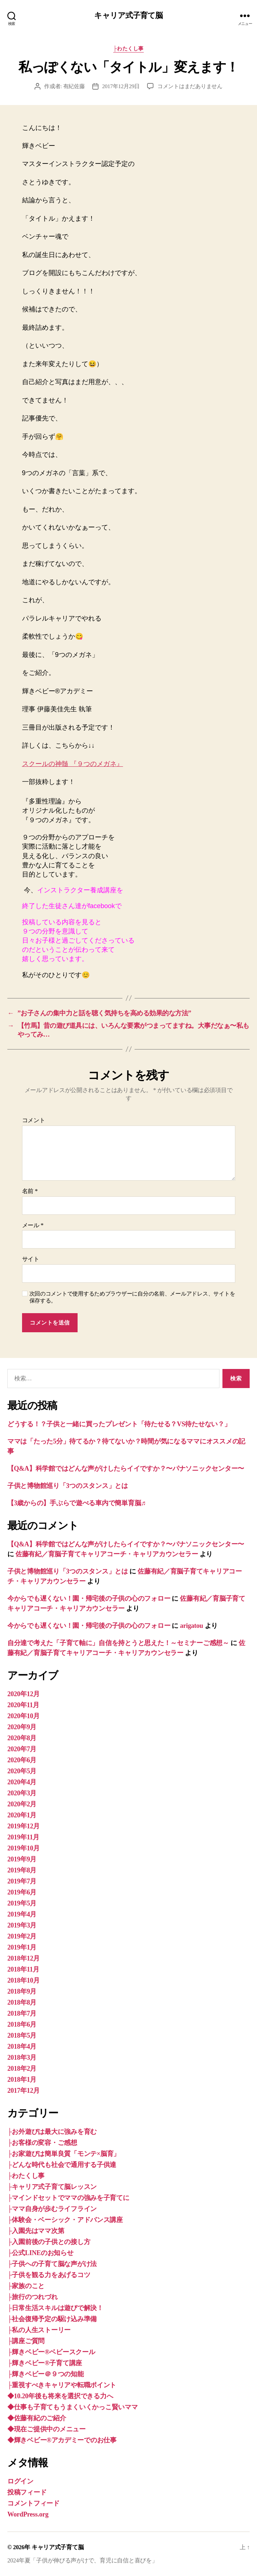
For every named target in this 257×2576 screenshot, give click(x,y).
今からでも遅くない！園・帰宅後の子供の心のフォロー (88, 1598)
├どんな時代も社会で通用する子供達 (61, 2164)
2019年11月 (23, 1837)
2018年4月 (21, 2046)
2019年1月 (21, 1947)
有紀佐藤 (74, 86)
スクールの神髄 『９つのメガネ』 (72, 763)
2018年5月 (21, 2035)
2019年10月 (23, 1848)
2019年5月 (21, 1903)
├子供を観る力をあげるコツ (48, 2275)
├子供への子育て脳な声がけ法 (52, 2264)
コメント (33, 1120)
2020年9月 (21, 1727)
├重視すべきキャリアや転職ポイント (61, 2385)
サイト (30, 1259)
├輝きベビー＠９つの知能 (45, 2374)
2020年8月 (21, 1738)
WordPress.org (28, 2514)
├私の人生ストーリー (39, 2330)
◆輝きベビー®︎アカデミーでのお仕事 (62, 2440)
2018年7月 (21, 2013)
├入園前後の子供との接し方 (48, 2242)
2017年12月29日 (121, 86)
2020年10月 (23, 1716)
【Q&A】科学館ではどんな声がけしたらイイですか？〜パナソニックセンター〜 (125, 1468)
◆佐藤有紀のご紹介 (36, 2418)
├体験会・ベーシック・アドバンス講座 (65, 2219)
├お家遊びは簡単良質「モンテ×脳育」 (63, 2153)
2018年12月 (23, 1958)
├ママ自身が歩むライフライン (52, 2208)
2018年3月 (21, 2057)
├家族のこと (25, 2286)
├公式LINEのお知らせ (40, 2253)
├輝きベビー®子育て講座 (44, 2363)
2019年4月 (21, 1914)
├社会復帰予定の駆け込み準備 (52, 2319)
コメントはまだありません (189, 86)
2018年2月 (21, 2068)
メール (33, 1225)
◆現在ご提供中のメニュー (46, 2429)
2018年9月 (21, 1991)
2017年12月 (23, 2090)
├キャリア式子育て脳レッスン (52, 2186)
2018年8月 (21, 2002)
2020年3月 (21, 1793)
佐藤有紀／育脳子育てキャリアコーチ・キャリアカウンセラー (106, 1554)
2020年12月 (23, 1694)
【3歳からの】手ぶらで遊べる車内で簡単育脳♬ (76, 1503)
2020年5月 (21, 1771)
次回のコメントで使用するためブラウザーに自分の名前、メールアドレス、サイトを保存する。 (132, 1297)
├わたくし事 (128, 48)
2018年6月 (21, 2024)
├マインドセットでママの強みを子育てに (68, 2197)
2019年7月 (21, 1881)
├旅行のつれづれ (32, 2297)
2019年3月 (21, 1925)
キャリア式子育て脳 (128, 15)
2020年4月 (21, 1782)
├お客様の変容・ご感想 (42, 2142)
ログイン (20, 2481)
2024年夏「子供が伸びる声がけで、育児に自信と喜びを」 (82, 2560)
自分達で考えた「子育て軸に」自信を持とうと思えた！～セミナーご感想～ (118, 1643)
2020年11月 (23, 1705)
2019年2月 (21, 1936)
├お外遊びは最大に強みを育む (52, 2131)
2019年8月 (21, 1870)
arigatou (191, 1625)
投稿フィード (26, 2492)
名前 (30, 1191)
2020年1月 (21, 1815)
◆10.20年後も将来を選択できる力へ (60, 2396)
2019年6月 (21, 1892)
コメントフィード (33, 2503)
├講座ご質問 (25, 2341)
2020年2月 (21, 1804)
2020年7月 (21, 1749)
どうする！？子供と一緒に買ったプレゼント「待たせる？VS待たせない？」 (119, 1424)
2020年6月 (21, 1760)
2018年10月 (23, 1980)
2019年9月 (21, 1859)
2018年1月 (21, 2079)
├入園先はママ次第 (35, 2230)
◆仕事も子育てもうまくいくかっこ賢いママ (72, 2407)
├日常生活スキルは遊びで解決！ (55, 2308)
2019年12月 (23, 1826)
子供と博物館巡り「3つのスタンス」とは (67, 1485)
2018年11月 (23, 1969)
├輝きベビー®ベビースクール (51, 2352)
